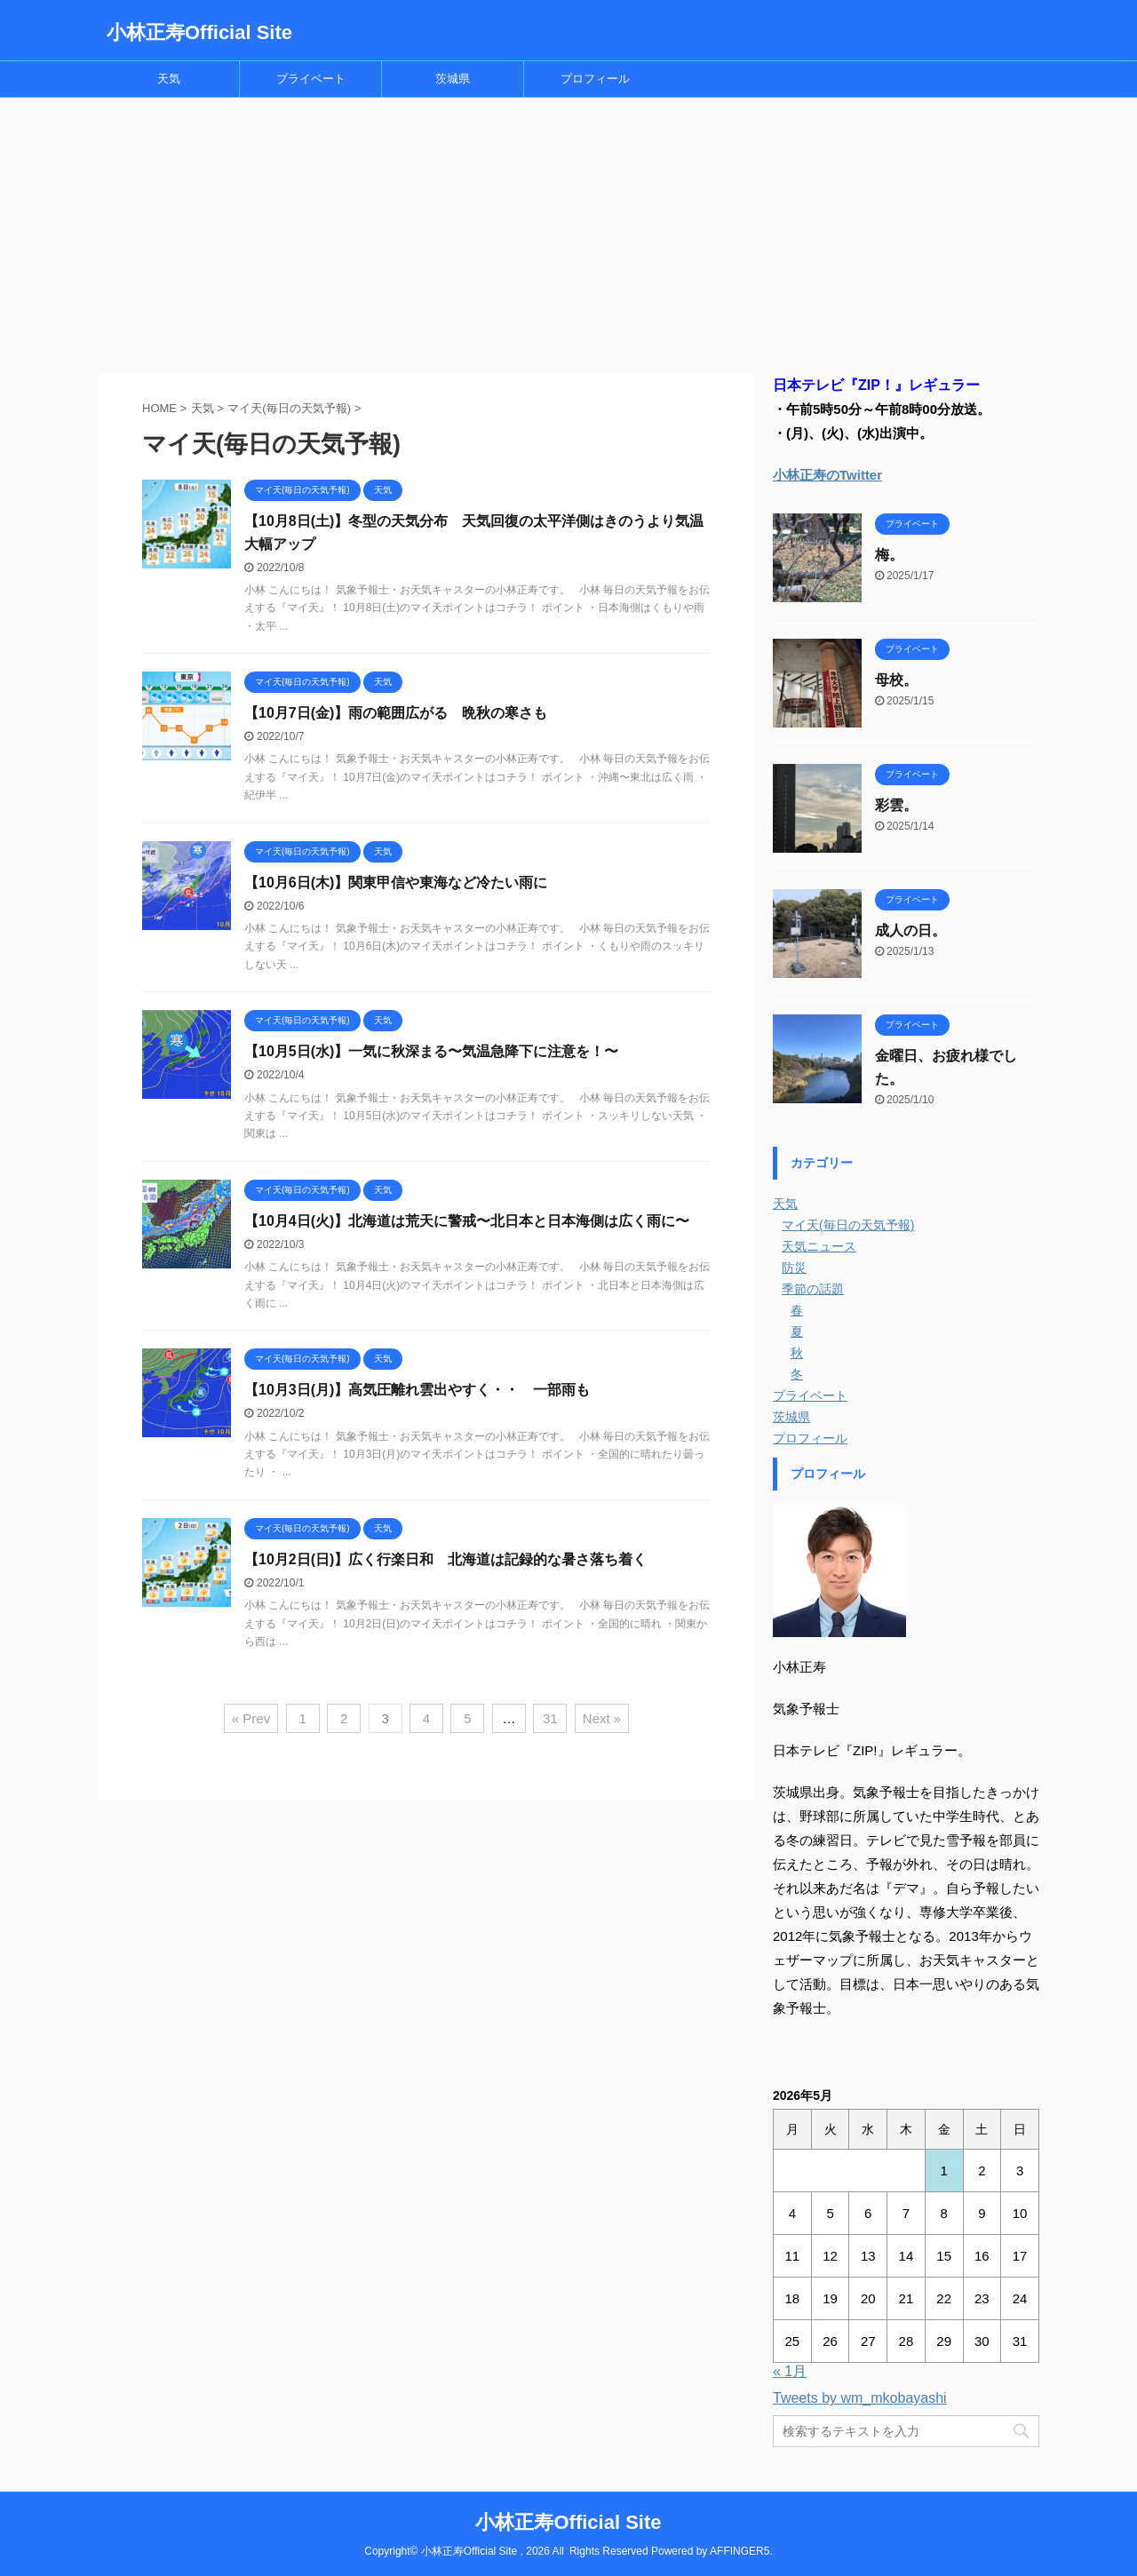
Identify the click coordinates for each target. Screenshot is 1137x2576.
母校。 (896, 680)
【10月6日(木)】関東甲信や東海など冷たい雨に (395, 882)
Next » (602, 1718)
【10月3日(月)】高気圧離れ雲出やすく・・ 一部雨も (417, 1389)
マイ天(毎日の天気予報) (848, 1225)
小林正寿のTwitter (827, 474)
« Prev (251, 1718)
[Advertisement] (568, 231)
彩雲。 (896, 805)
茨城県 (452, 78)
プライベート (311, 78)
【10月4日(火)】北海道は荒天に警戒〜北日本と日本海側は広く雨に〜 (466, 1220)
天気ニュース (819, 1246)
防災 (794, 1267)
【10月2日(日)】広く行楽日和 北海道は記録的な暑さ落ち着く (445, 1559)
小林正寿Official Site (199, 32)
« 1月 (790, 2371)
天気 (168, 78)
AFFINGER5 (739, 2551)
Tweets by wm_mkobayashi (860, 2397)
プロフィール (595, 78)
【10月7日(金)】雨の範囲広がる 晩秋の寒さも (395, 712)
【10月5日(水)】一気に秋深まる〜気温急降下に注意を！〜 (431, 1051)
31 (550, 1718)
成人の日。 (910, 930)
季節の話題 (813, 1289)
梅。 (889, 554)
